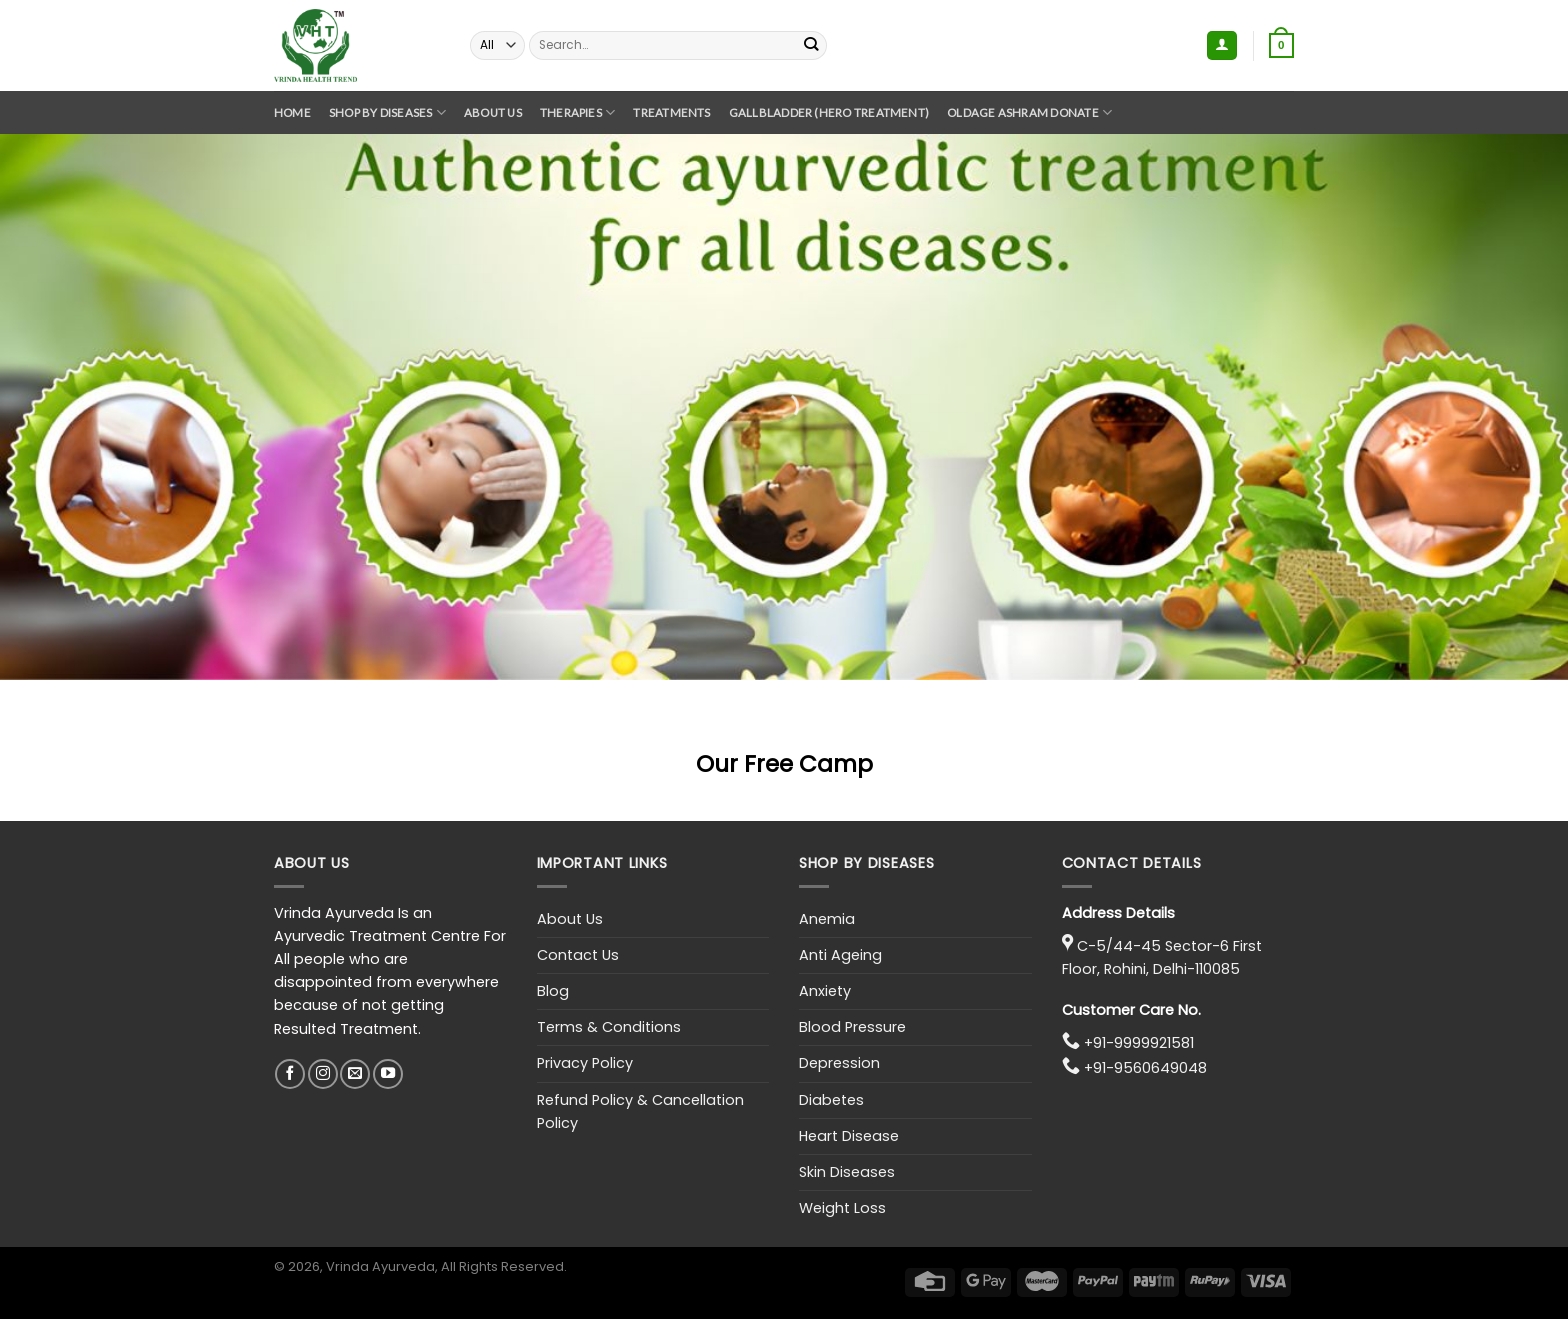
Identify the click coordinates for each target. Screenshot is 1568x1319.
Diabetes (831, 1100)
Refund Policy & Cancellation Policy (640, 1111)
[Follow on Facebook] (290, 1074)
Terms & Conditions (609, 1027)
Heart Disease (849, 1136)
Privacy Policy (585, 1063)
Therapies (578, 112)
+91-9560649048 (1145, 1068)
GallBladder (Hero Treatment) (829, 112)
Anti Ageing (840, 955)
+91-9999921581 (1139, 1043)
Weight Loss (842, 1208)
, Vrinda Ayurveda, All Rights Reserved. (443, 1266)
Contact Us (578, 955)
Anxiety (825, 991)
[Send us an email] (355, 1074)
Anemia (827, 919)
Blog (553, 991)
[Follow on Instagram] (323, 1074)
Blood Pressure (852, 1027)
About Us (493, 112)
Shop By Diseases (387, 112)
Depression (839, 1063)
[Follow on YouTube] (388, 1074)
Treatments (671, 112)
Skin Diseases (847, 1172)
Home (292, 112)
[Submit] (811, 45)
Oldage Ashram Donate (1029, 112)
